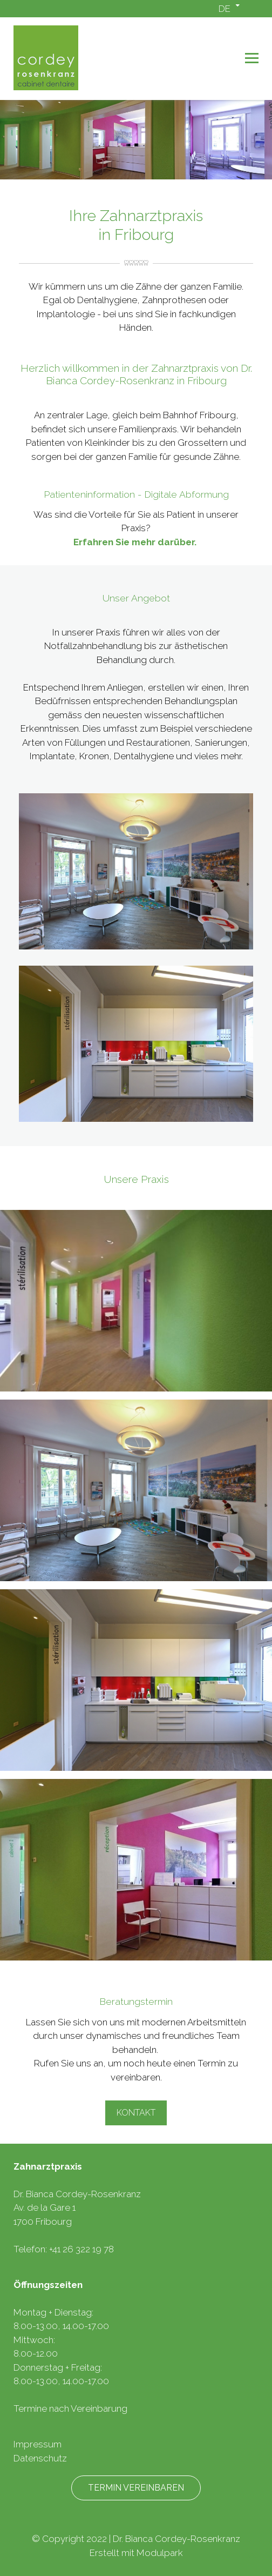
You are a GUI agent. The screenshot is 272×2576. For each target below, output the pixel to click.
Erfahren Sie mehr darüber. (136, 542)
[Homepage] (111, 58)
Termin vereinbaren (136, 2488)
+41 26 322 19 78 (81, 2249)
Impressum (37, 2444)
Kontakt (136, 2112)
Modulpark (160, 2552)
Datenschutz (40, 2458)
